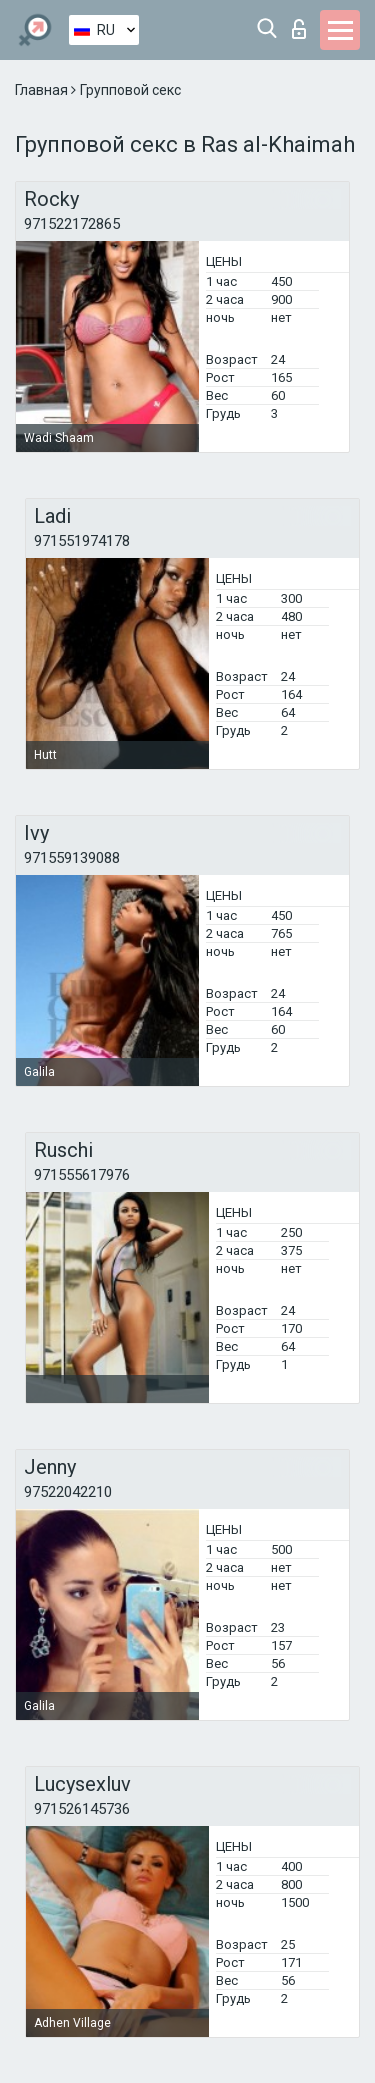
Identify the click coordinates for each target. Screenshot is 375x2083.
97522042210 (68, 1492)
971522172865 (72, 224)
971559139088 (72, 858)
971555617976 (82, 1175)
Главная (43, 90)
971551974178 (82, 541)
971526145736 (82, 1809)
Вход (299, 29)
